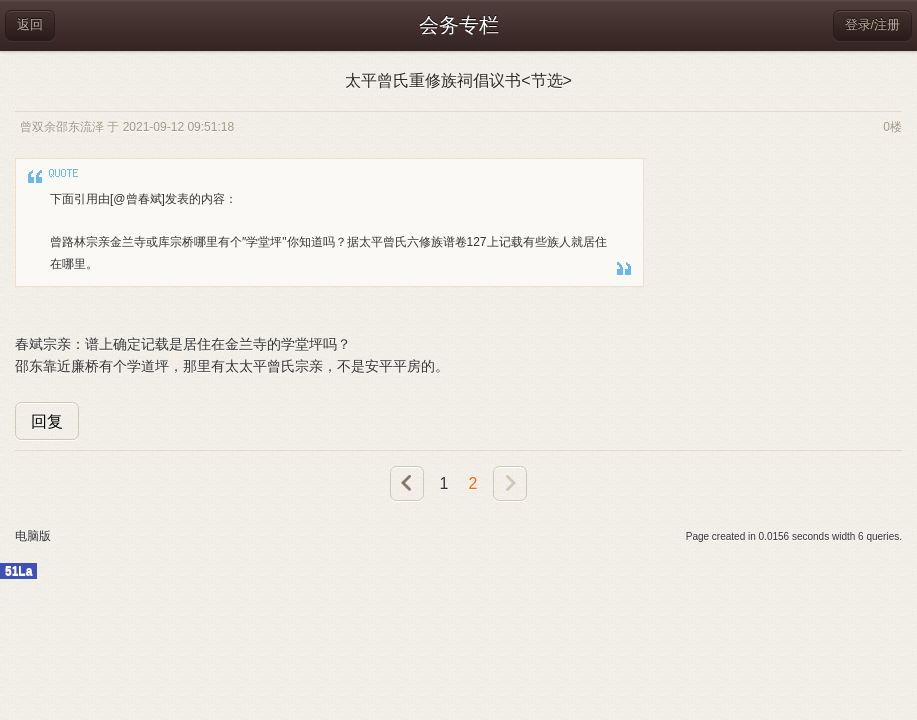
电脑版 (33, 536)
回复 (47, 421)
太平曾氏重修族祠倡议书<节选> (458, 80)
